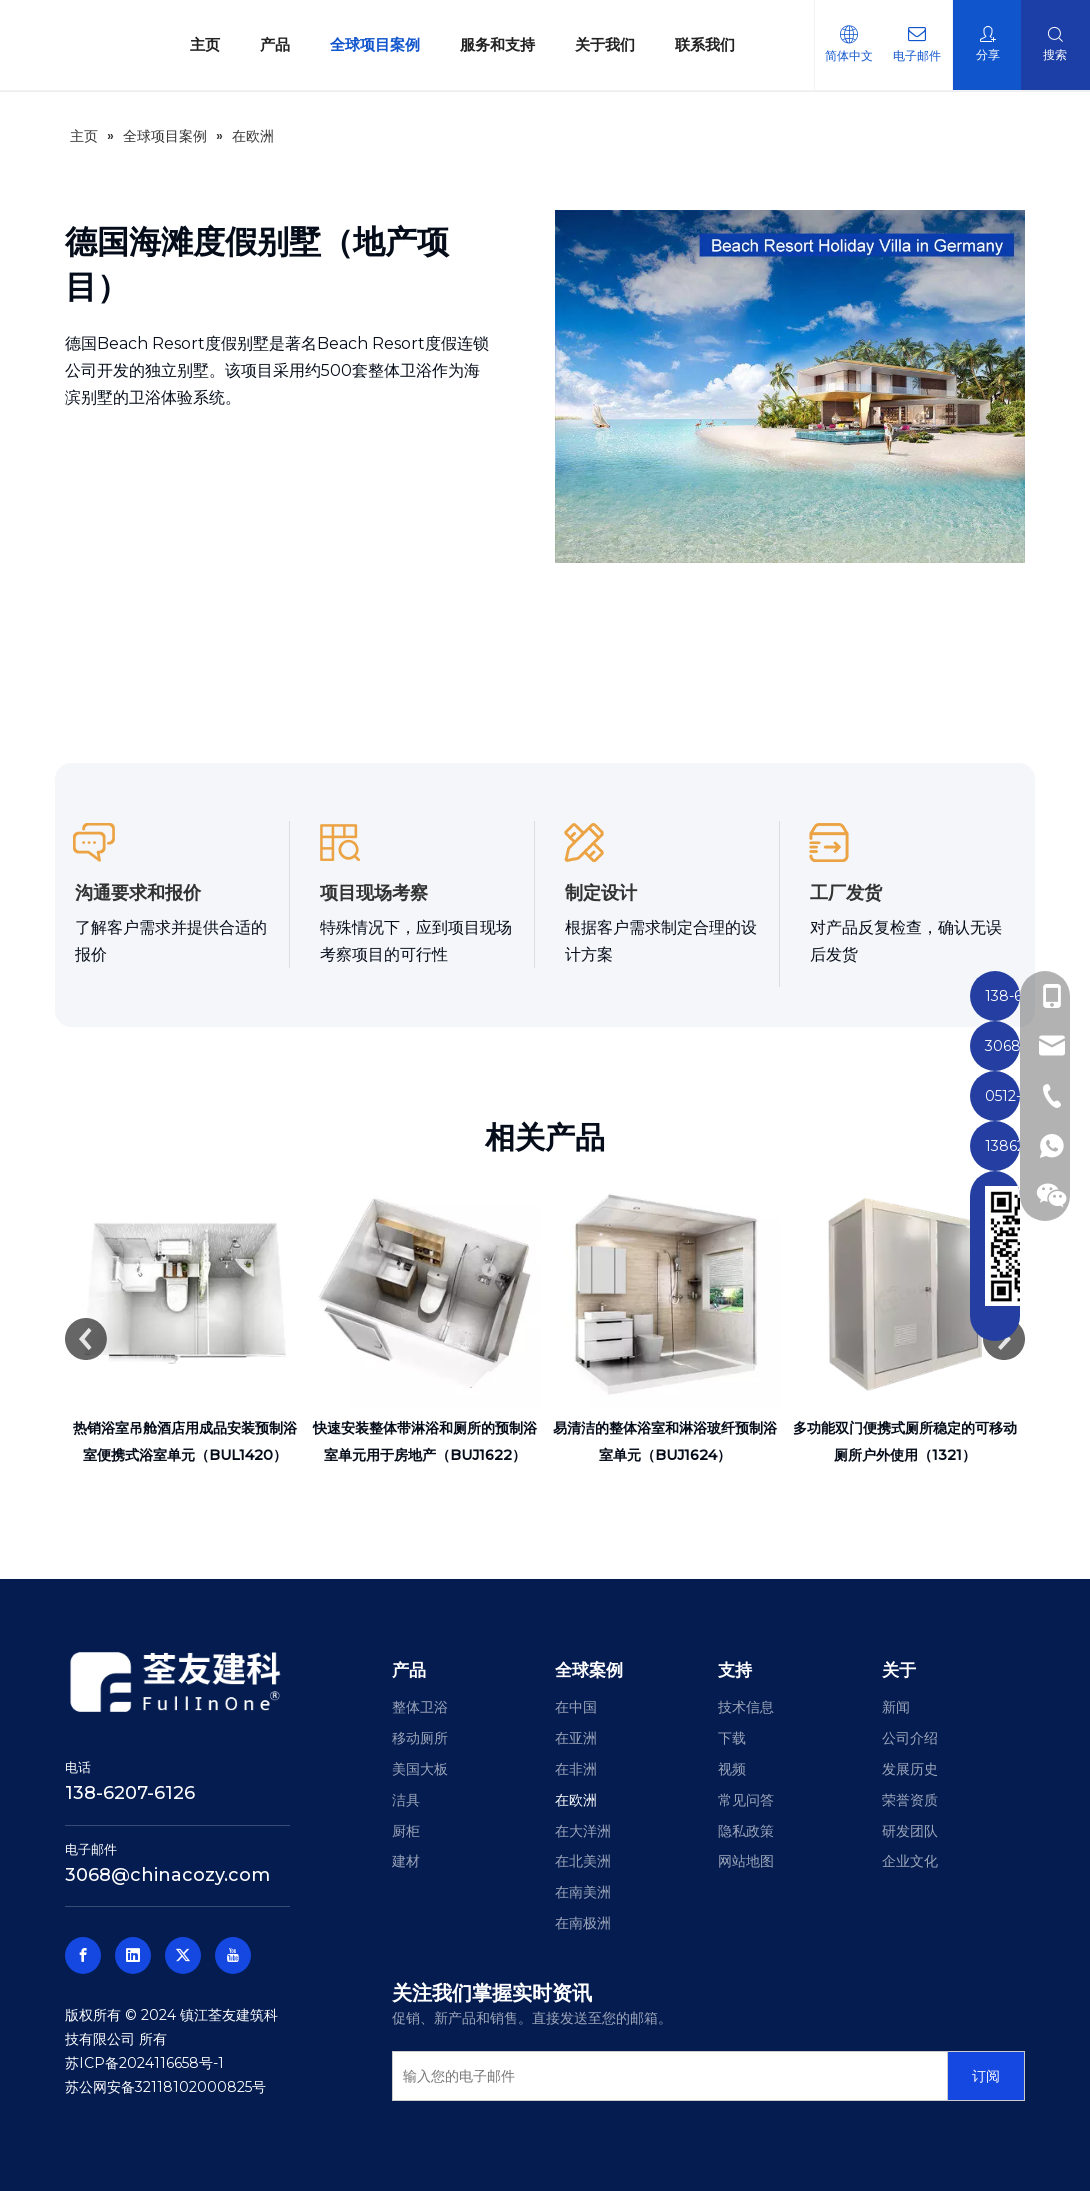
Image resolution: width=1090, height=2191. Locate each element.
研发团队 (910, 1831)
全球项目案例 (365, 44)
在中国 (576, 1707)
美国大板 (420, 1769)
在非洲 (576, 1769)
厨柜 (406, 1831)
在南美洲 (583, 1892)
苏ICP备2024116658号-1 (144, 2063)
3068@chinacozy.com (167, 1875)
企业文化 (910, 1861)
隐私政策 (746, 1831)
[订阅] (986, 2076)
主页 (195, 44)
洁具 (406, 1800)
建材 (406, 1861)
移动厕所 (420, 1738)
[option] (185, 1323)
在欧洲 (576, 1800)
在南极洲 (583, 1923)
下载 (732, 1738)
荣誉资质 (910, 1800)
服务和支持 (487, 44)
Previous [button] (86, 1339)
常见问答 (746, 1800)
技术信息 (746, 1707)
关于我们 (595, 44)
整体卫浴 (420, 1707)
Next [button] (1004, 1339)
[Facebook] (83, 1955)
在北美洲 (583, 1861)
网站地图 (746, 1861)
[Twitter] (183, 1955)
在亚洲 (576, 1738)
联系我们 (695, 44)
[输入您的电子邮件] (665, 2076)
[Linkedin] (133, 1955)
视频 (732, 1769)
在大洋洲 (583, 1831)
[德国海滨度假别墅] (790, 386)
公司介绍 (910, 1738)
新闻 (896, 1707)
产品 (265, 44)
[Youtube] (233, 1955)
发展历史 (910, 1769)
